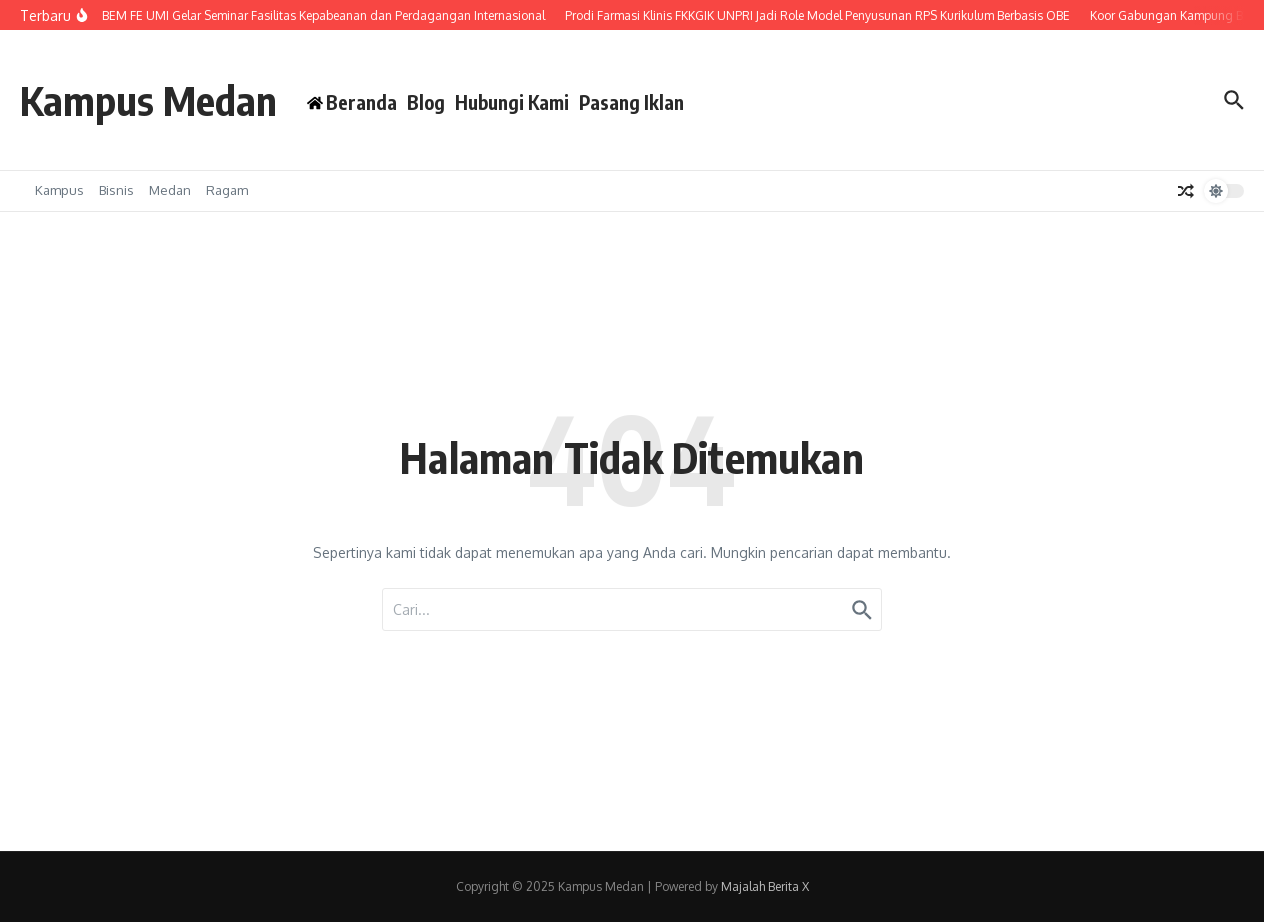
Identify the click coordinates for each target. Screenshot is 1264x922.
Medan (170, 190)
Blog (426, 102)
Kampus (59, 190)
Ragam (227, 190)
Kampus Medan (148, 100)
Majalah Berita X (765, 886)
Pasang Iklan (631, 102)
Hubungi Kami (512, 102)
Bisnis (116, 190)
